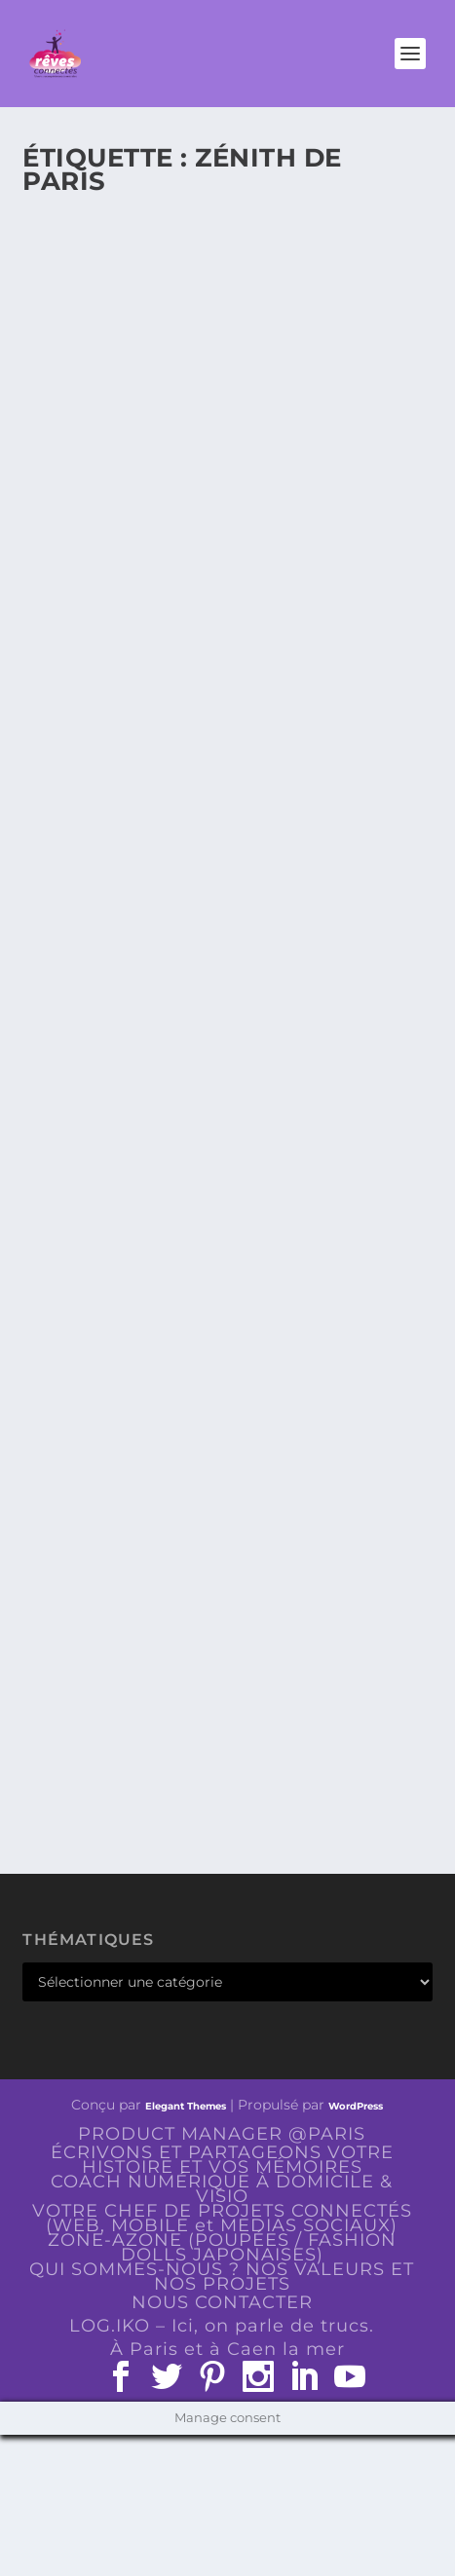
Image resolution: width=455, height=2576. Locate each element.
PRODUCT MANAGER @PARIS (221, 2134)
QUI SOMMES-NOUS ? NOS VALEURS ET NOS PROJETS (221, 2277)
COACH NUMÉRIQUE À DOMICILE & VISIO (222, 2189)
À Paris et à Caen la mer (227, 2349)
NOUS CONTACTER (222, 2302)
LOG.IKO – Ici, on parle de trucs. (221, 2325)
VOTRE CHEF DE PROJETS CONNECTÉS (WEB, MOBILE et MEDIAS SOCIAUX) (222, 2218)
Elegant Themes (185, 2106)
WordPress (355, 2106)
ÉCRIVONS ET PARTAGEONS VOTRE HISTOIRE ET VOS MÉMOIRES (222, 2160)
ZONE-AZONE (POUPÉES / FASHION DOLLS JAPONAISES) (222, 2247)
